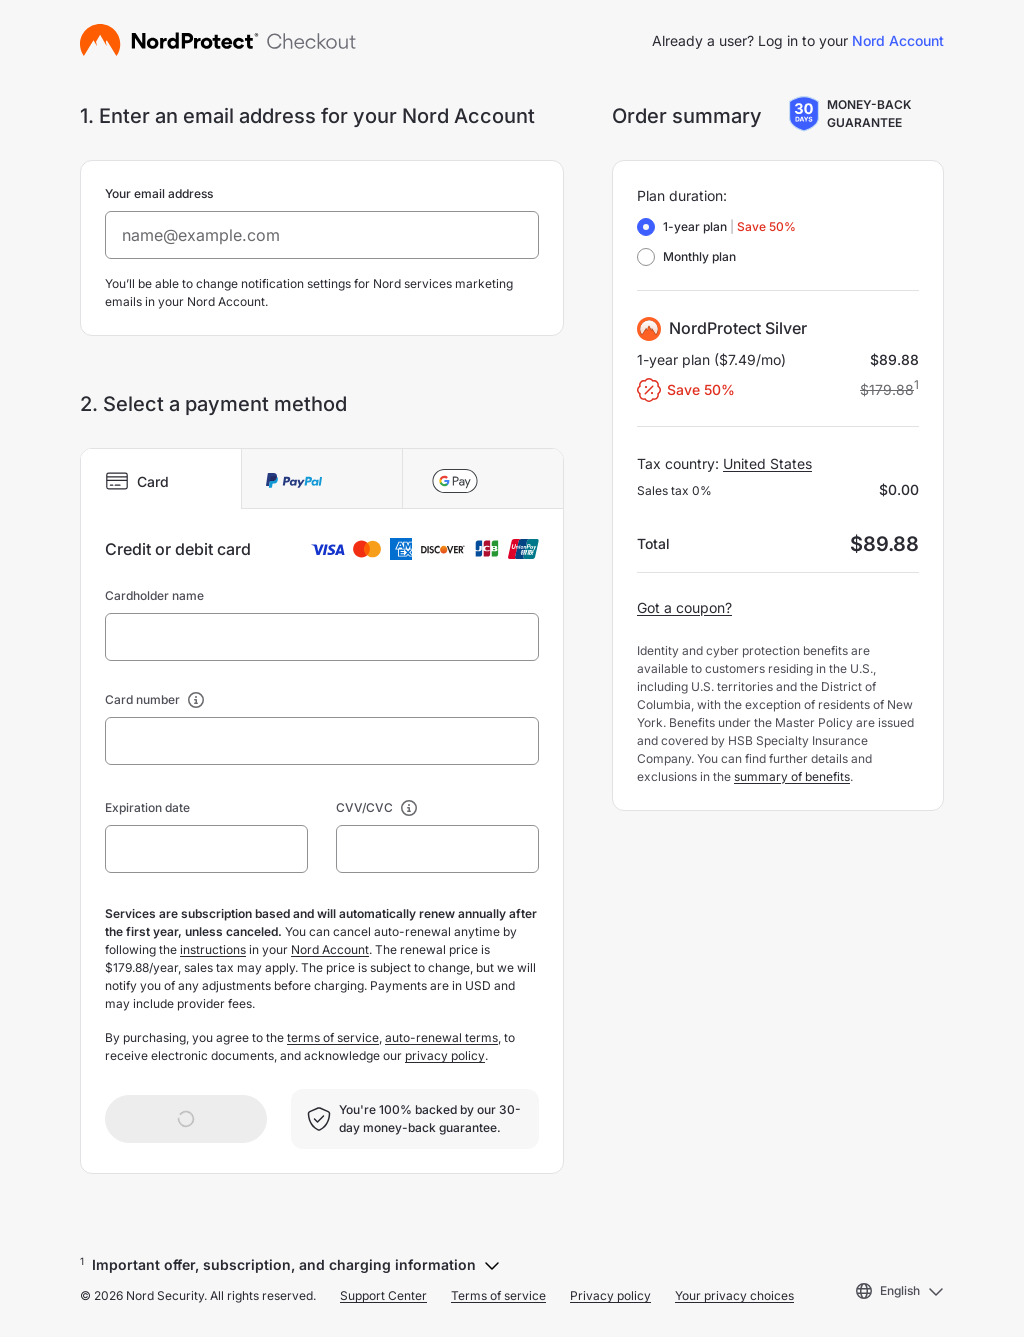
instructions (213, 949)
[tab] (161, 479)
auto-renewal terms (441, 1037)
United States (767, 463)
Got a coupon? (684, 607)
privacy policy (445, 1055)
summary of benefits (792, 776)
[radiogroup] (716, 242)
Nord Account (898, 40)
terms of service (333, 1037)
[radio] (646, 227)
